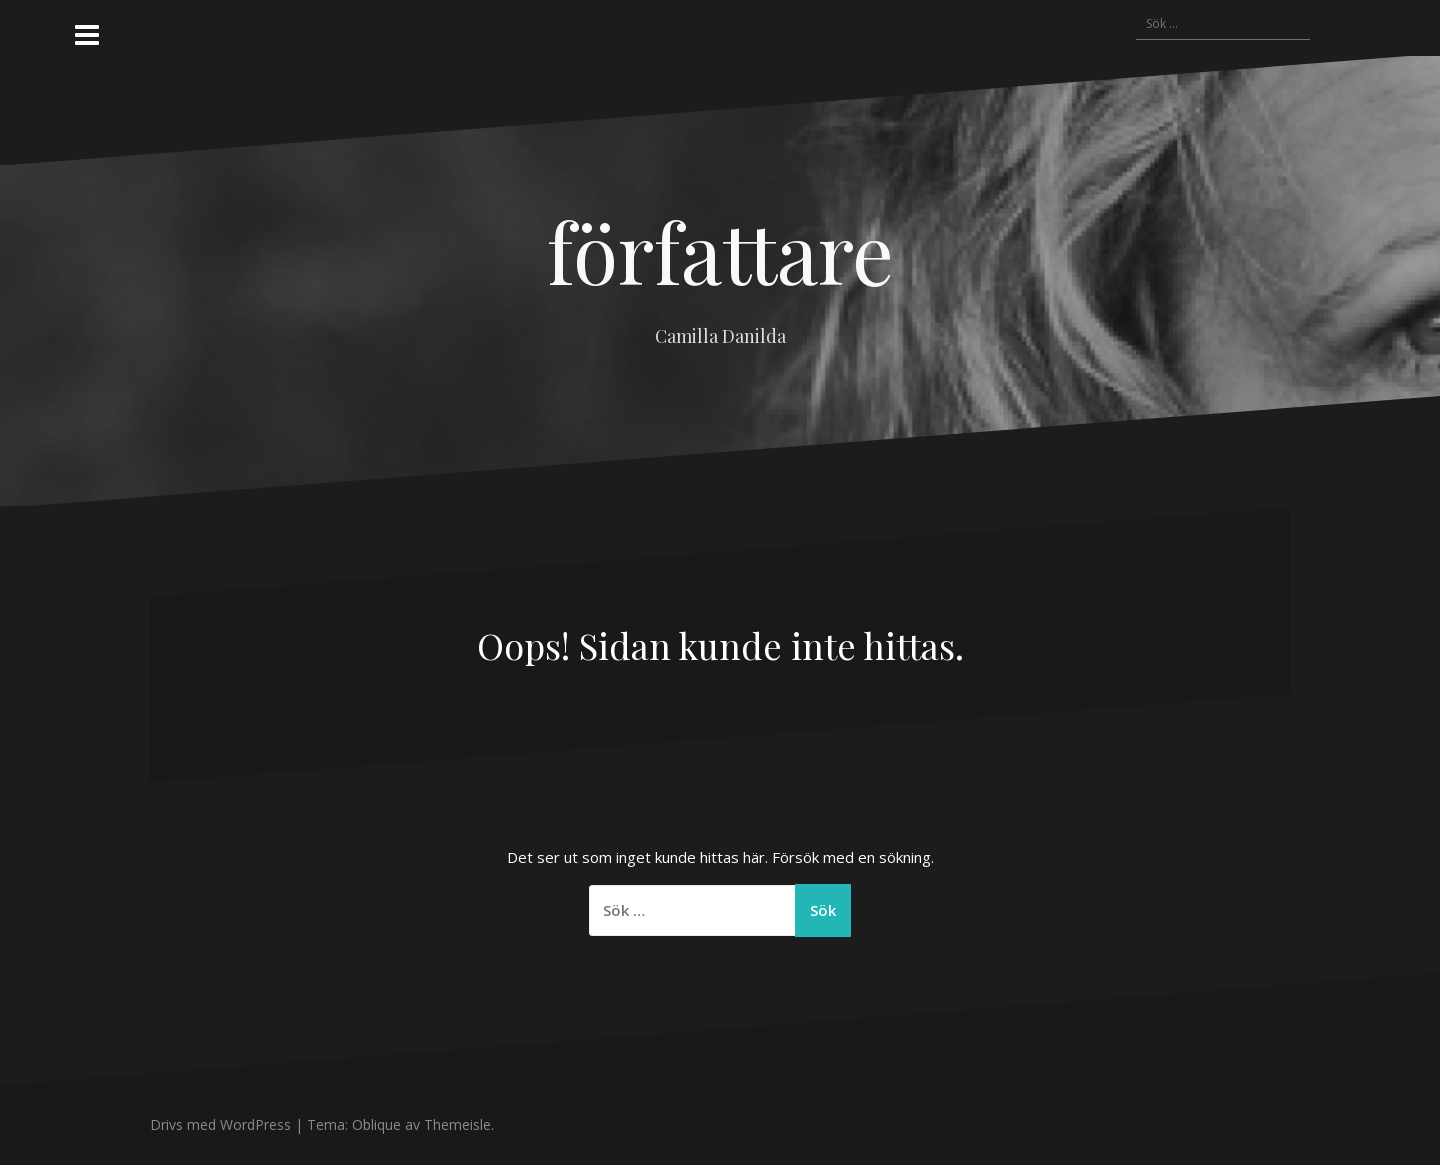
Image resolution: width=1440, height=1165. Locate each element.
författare (720, 251)
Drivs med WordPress (220, 1124)
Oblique (376, 1124)
